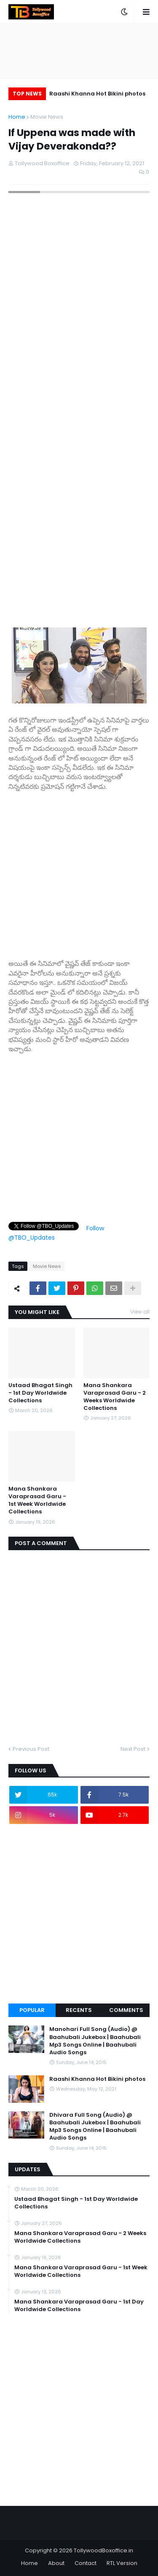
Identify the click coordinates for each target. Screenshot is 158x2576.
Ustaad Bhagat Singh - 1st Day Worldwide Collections (40, 1393)
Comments (126, 2010)
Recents (79, 2010)
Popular (32, 2010)
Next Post (133, 1749)
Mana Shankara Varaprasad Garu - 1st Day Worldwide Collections (79, 2305)
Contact (85, 2563)
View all (140, 1311)
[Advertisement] (79, 870)
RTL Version (122, 2563)
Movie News (46, 117)
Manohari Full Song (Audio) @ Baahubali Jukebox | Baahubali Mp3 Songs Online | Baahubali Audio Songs (95, 2040)
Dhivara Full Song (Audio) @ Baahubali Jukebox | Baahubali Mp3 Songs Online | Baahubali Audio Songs (95, 2126)
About (56, 2563)
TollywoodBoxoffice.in (103, 2550)
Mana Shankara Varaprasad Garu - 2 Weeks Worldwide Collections (114, 1397)
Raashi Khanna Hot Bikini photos (97, 94)
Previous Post (31, 1749)
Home (16, 117)
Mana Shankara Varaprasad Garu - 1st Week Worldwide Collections (37, 1500)
